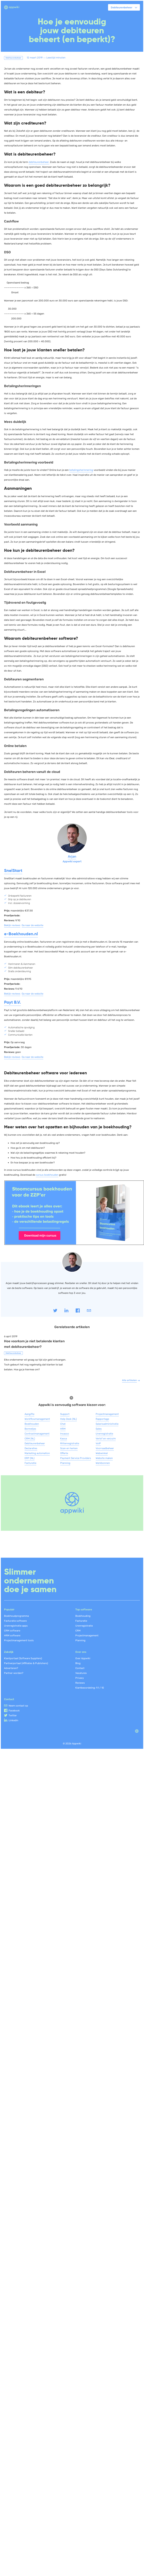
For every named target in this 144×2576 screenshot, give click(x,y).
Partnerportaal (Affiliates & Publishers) (26, 1663)
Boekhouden (32, 1423)
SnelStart (13, 870)
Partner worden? (13, 1673)
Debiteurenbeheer (35, 1443)
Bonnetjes (30, 1428)
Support (64, 1414)
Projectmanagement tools (19, 1640)
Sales (99, 1428)
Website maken (104, 1458)
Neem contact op (18, 1705)
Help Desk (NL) (68, 1418)
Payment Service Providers (75, 1458)
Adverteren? (11, 1668)
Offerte (64, 1453)
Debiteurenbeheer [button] (121, 7)
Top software (83, 1609)
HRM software (12, 1635)
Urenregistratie (104, 1433)
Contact (79, 1668)
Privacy (79, 1677)
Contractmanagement (37, 1433)
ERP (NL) (29, 1458)
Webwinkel (102, 1453)
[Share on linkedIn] (66, 1311)
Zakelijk (9, 1651)
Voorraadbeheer (105, 1448)
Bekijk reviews (12, 925)
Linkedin (13, 1720)
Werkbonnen (103, 1463)
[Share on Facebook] (78, 1311)
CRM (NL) (30, 1438)
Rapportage (102, 1418)
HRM (63, 1428)
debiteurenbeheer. (39, 162)
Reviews (80, 1682)
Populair (9, 1609)
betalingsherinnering (81, 470)
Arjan (72, 856)
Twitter (13, 1715)
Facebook (14, 1710)
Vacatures (81, 1673)
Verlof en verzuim (106, 1438)
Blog (78, 1663)
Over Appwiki (82, 1658)
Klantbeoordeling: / (89, 1687)
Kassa (63, 1438)
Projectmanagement (107, 1414)
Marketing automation (37, 1453)
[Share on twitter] (55, 1311)
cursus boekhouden (47, 1174)
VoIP (98, 1443)
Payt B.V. (12, 1002)
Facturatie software (15, 1620)
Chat (63, 1423)
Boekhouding (82, 1615)
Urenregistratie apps (16, 1625)
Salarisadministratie (107, 1423)
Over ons (80, 1651)
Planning (65, 1463)
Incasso (64, 1433)
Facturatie (30, 1463)
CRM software (12, 1630)
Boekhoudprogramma (16, 1615)
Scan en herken (69, 1448)
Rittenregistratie (69, 1443)
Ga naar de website (32, 925)
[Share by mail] (89, 1311)
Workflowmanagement (37, 1418)
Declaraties (31, 1448)
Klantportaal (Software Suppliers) (23, 1658)
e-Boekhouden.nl (21, 934)
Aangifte (29, 1414)
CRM (78, 1630)
